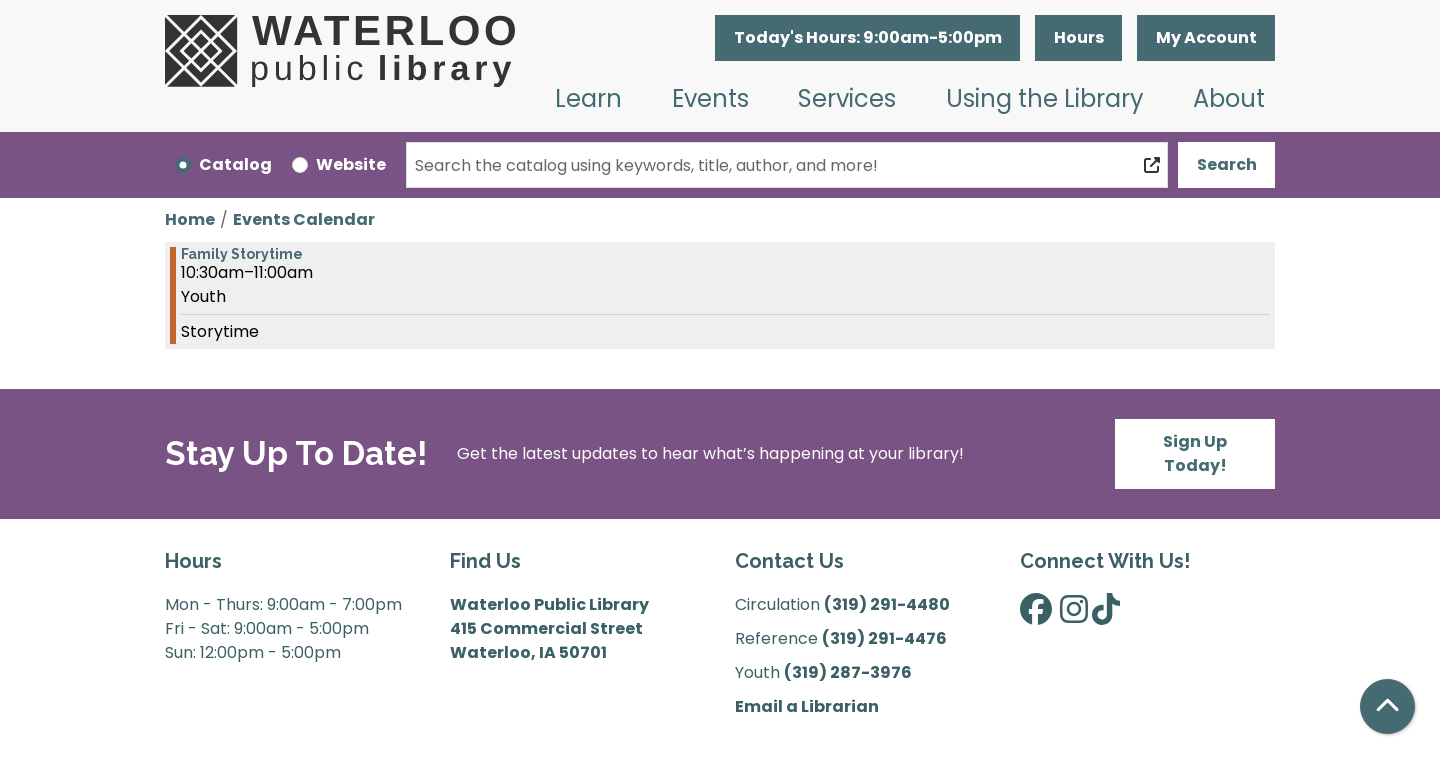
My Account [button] (1206, 37)
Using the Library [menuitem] (1045, 98)
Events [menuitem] (710, 98)
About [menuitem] (1229, 98)
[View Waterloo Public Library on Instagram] (1074, 615)
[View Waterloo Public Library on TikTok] (1106, 615)
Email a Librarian (807, 706)
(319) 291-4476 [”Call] (884, 638)
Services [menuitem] (847, 98)
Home (190, 219)
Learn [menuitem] (588, 98)
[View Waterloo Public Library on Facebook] (1036, 615)
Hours (1079, 37)
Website (351, 164)
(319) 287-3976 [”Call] (848, 672)
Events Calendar (304, 219)
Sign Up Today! (1195, 453)
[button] (867, 38)
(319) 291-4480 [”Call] (887, 604)
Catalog (235, 164)
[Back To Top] (1387, 706)
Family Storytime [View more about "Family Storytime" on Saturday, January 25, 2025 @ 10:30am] (242, 254)
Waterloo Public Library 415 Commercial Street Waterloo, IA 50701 (549, 628)
